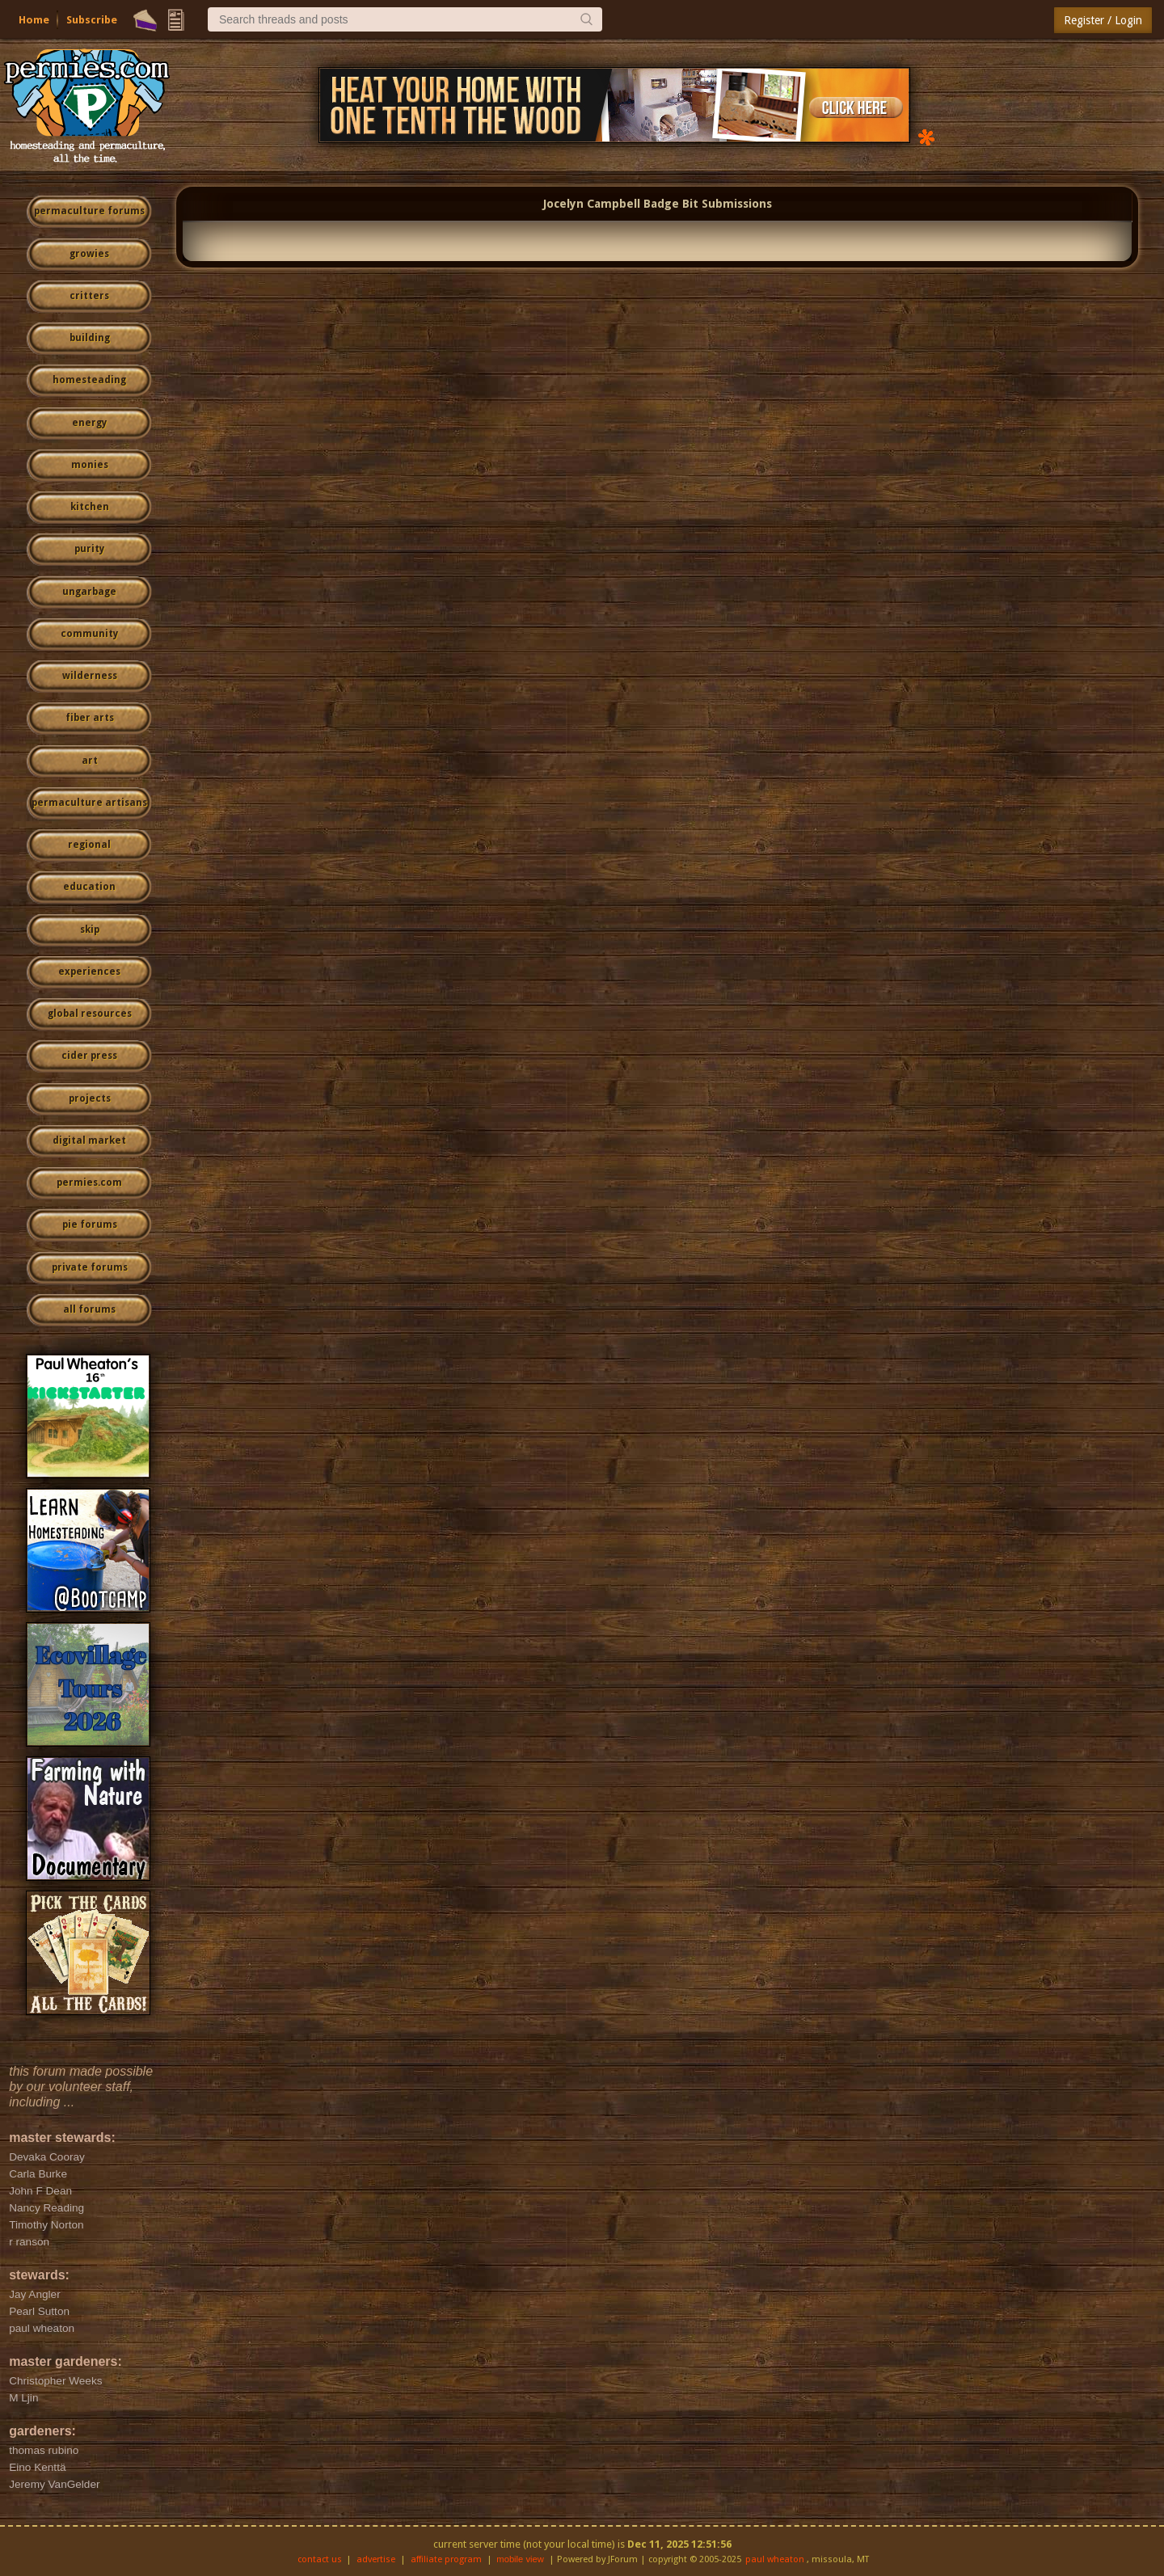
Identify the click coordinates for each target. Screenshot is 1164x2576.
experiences (89, 971)
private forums (90, 1267)
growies (89, 253)
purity (89, 548)
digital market (89, 1140)
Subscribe (91, 20)
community (89, 633)
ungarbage (89, 591)
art (90, 760)
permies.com (89, 1182)
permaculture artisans (89, 802)
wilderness (89, 675)
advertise (375, 2559)
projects (90, 1098)
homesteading (89, 380)
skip (89, 929)
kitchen (89, 506)
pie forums (89, 1224)
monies (89, 464)
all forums (89, 1309)
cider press (89, 1055)
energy (89, 422)
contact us (319, 2559)
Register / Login (1103, 20)
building (90, 338)
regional (89, 844)
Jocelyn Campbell (591, 203)
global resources (90, 1013)
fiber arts (89, 717)
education (89, 886)
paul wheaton (774, 2559)
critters (89, 295)
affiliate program (446, 2559)
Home (34, 20)
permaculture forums (89, 211)
